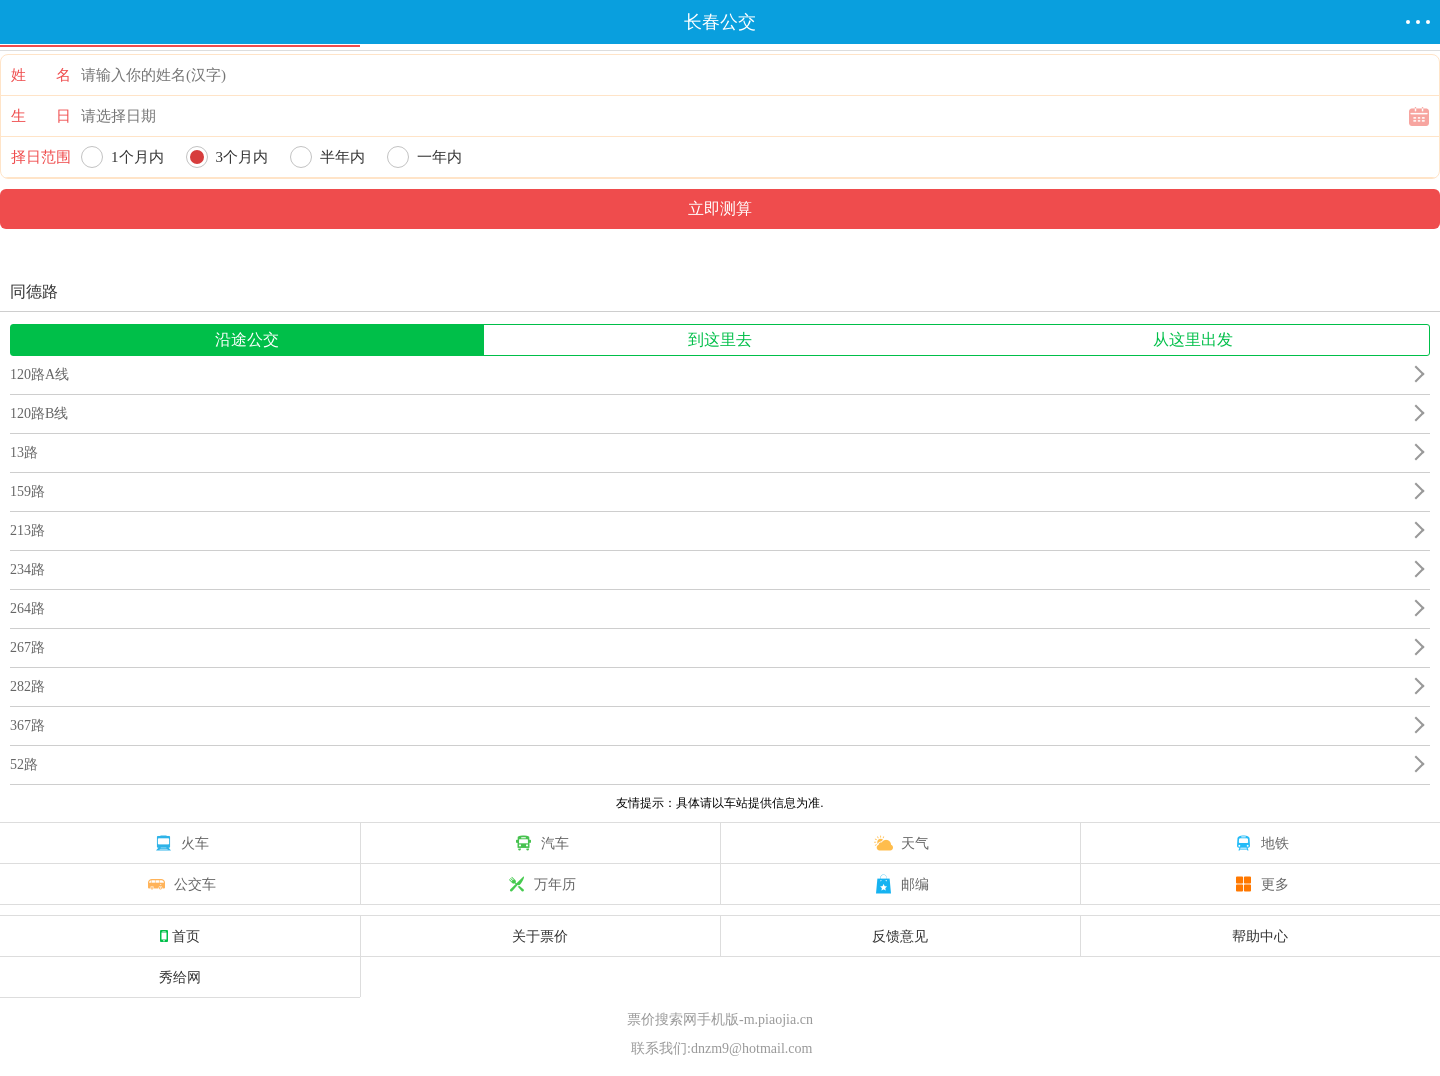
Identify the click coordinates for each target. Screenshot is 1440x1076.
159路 (27, 491)
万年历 (540, 884)
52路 (24, 764)
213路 (27, 530)
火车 (180, 843)
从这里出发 (1193, 339)
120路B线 (39, 413)
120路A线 (39, 374)
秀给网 (180, 977)
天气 (900, 843)
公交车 (180, 884)
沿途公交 (247, 339)
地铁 (1260, 843)
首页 (180, 936)
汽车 (540, 843)
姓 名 (41, 75)
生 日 (41, 116)
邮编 (900, 884)
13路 (24, 452)
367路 (27, 725)
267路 (27, 647)
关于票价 (540, 936)
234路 (27, 569)
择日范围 (41, 157)
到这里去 (720, 339)
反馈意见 (900, 936)
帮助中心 (1260, 936)
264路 (27, 608)
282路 (27, 686)
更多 (1260, 884)
